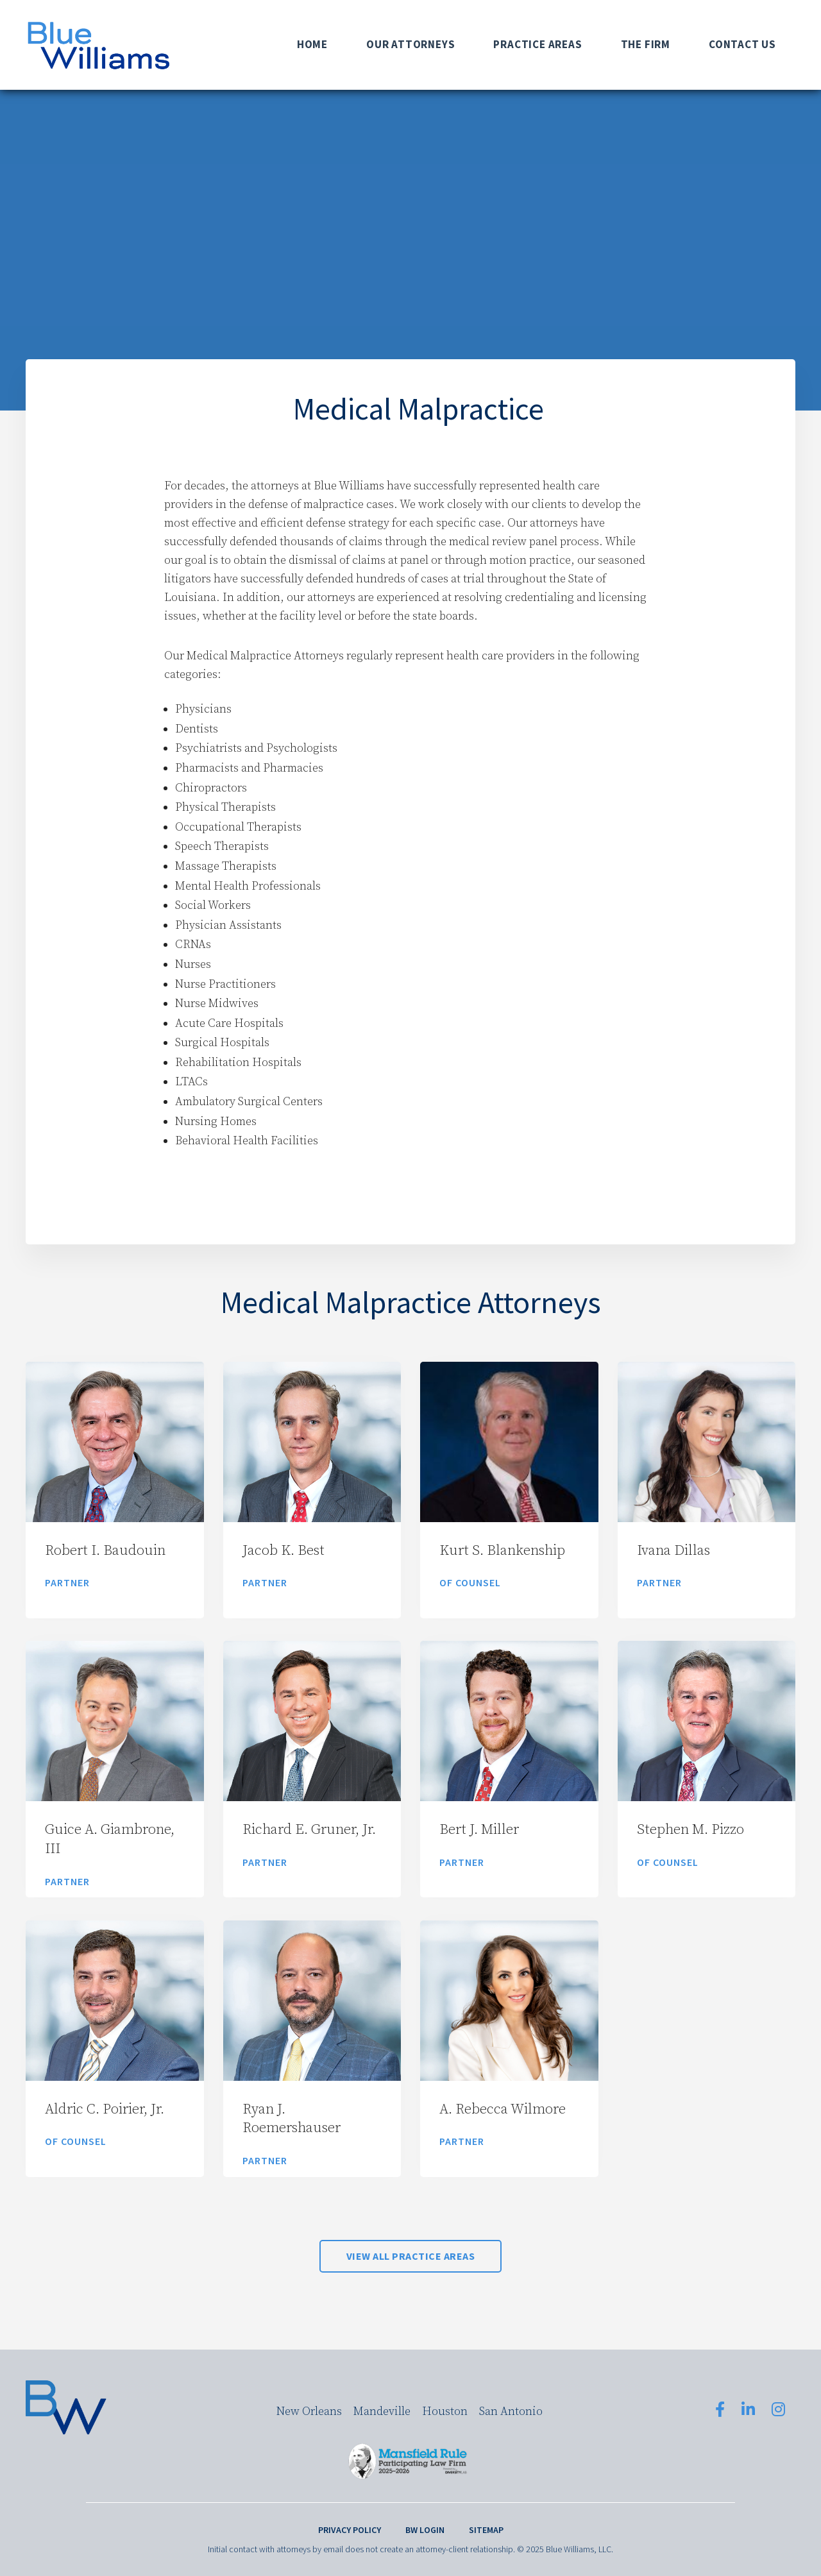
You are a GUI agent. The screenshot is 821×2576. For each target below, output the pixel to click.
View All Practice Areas (410, 2256)
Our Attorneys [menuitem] (410, 44)
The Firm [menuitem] (645, 44)
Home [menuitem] (312, 44)
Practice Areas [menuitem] (537, 44)
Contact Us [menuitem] (742, 44)
